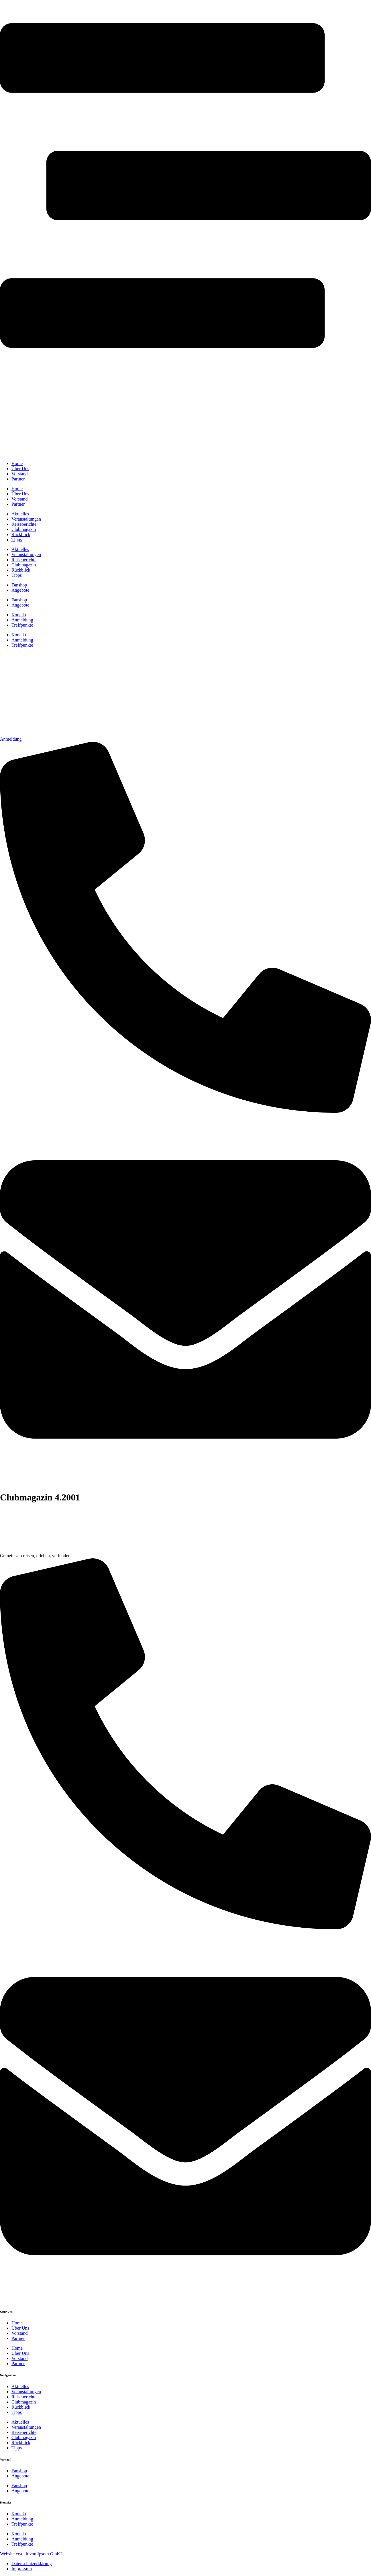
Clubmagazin (23, 2402)
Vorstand (19, 2333)
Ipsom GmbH (50, 2553)
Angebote (20, 2475)
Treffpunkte (22, 2524)
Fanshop (19, 2470)
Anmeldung (22, 2518)
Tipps (16, 2412)
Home (17, 2322)
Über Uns (20, 2328)
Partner (18, 2338)
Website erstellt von (18, 2553)
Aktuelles (20, 2386)
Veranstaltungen (26, 2391)
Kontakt (18, 2513)
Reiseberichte (23, 2396)
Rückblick (20, 2407)
